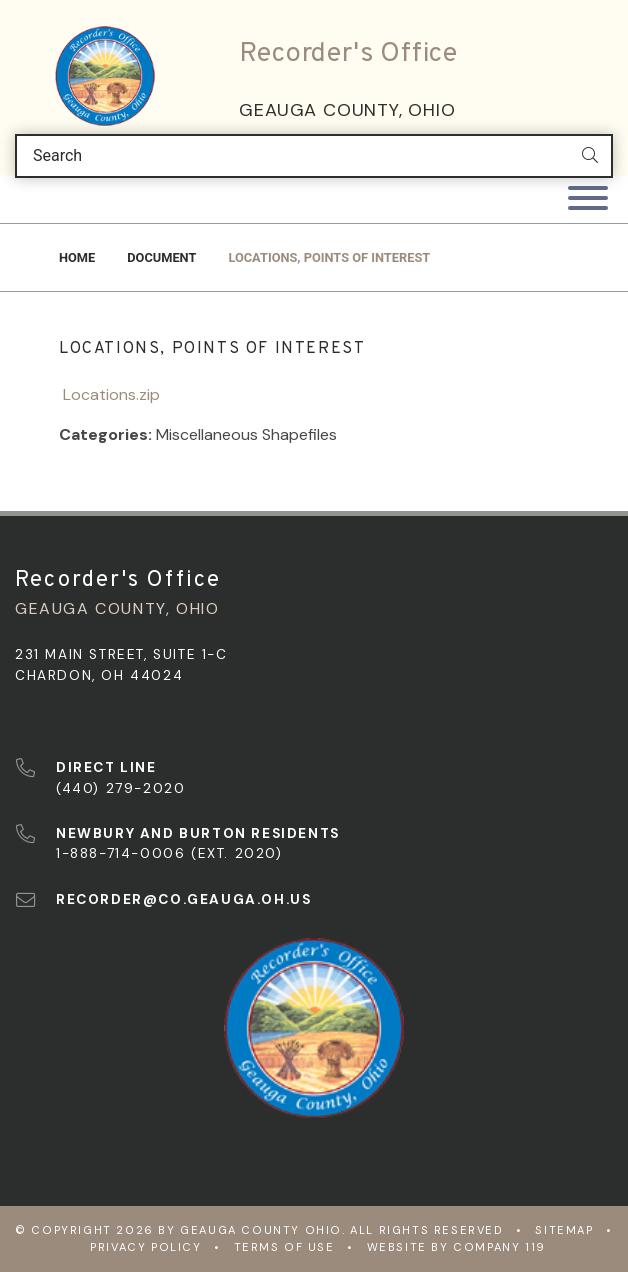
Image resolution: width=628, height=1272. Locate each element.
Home (77, 257)
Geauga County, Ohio (347, 110)
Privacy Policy (145, 1247)
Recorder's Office (348, 54)
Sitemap (564, 1230)
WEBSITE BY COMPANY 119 (456, 1247)
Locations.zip (109, 394)
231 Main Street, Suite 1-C (121, 654)
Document (161, 257)
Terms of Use (284, 1247)
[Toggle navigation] (588, 199)
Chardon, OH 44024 (99, 675)
